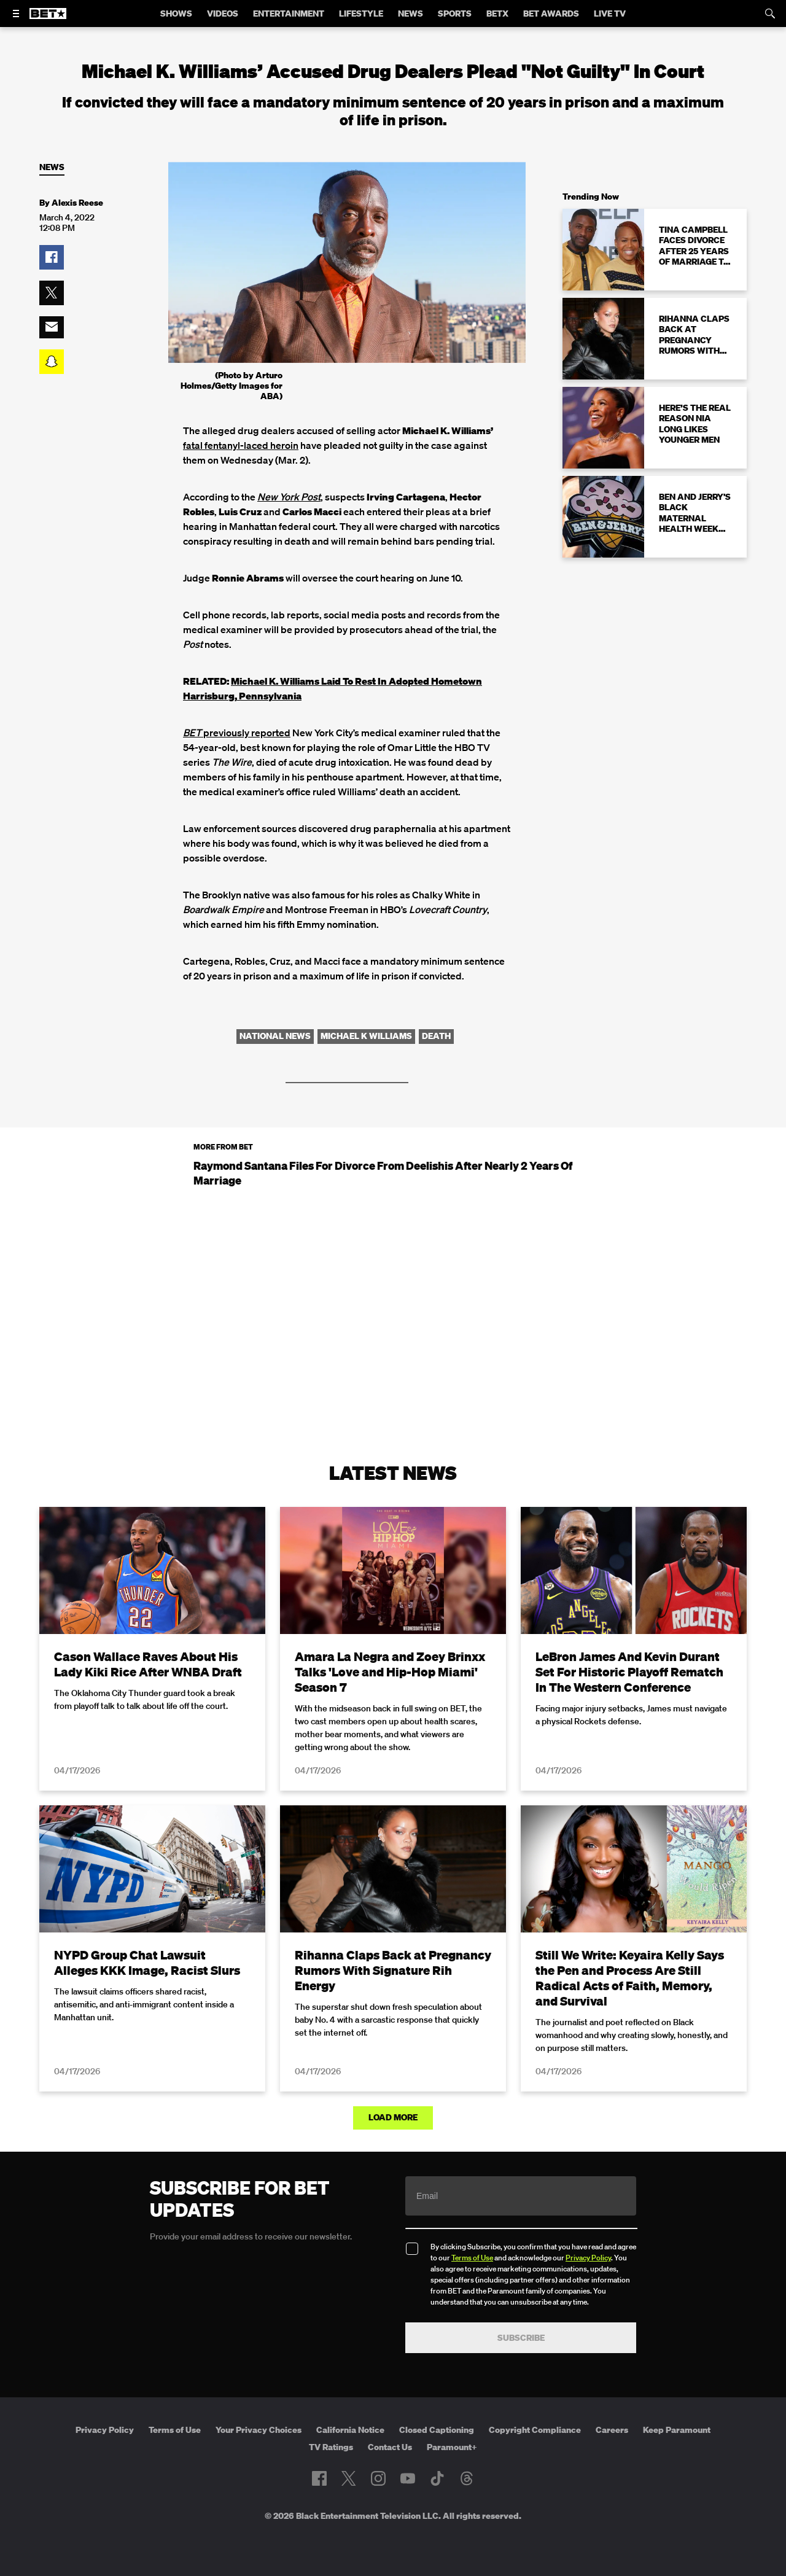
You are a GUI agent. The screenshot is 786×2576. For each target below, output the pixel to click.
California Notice (350, 2429)
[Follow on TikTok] (437, 2478)
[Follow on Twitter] (348, 2478)
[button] (51, 257)
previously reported (236, 732)
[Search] (770, 13)
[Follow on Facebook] (319, 2478)
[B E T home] (47, 19)
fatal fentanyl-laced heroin (240, 445)
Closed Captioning (436, 2429)
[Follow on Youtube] (407, 2478)
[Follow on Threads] (466, 2478)
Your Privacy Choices (259, 2429)
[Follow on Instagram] (378, 2478)
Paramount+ (452, 2447)
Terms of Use (472, 2257)
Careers (612, 2429)
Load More (393, 2117)
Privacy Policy (588, 2257)
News (51, 167)
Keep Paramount (676, 2429)
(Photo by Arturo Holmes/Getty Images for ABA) (231, 386)
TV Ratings (331, 2447)
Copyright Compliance (535, 2429)
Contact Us (390, 2447)
